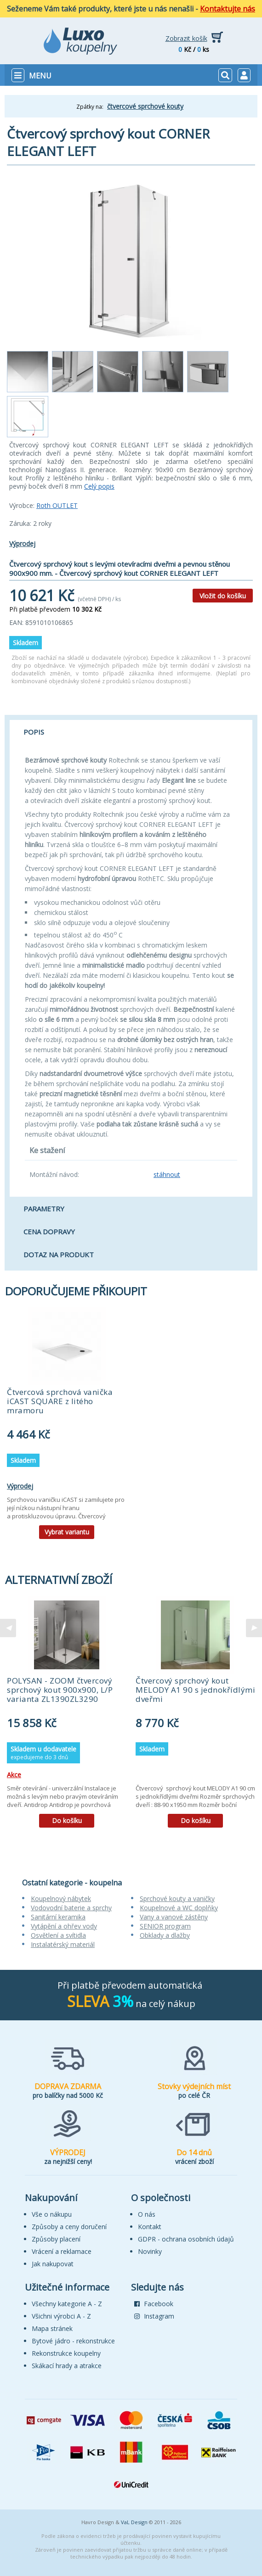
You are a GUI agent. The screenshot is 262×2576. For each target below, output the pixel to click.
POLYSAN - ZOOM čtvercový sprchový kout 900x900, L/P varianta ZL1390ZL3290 (60, 1689)
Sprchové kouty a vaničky (177, 1898)
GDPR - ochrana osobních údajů (186, 2239)
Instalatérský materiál (63, 1944)
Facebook (153, 2303)
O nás (146, 2214)
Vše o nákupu (52, 2214)
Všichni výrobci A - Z (61, 2316)
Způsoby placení (56, 2239)
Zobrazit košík (186, 38)
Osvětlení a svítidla (58, 1935)
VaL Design (134, 2522)
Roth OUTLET (57, 505)
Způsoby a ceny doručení (69, 2226)
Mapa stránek (52, 2328)
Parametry (43, 1208)
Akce (14, 1774)
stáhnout (167, 1174)
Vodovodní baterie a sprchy (71, 1907)
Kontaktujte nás (227, 9)
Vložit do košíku (222, 595)
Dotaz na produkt (58, 1254)
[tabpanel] (66, 1426)
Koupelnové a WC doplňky (179, 1907)
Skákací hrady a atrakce (67, 2365)
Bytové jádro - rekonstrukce (73, 2340)
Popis (33, 731)
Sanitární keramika (58, 1916)
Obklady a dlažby (165, 1935)
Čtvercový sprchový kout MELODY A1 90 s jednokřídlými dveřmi (195, 1689)
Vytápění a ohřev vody (64, 1926)
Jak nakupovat (53, 2263)
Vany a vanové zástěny (174, 1916)
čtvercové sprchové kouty (145, 106)
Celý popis (99, 486)
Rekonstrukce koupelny (66, 2353)
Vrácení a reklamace (61, 2251)
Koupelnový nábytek (61, 1898)
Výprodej (22, 543)
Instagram (154, 2316)
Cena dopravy (49, 1231)
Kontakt (149, 2226)
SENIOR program (165, 1926)
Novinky (150, 2251)
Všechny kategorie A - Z (67, 2303)
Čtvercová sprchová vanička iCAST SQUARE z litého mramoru (60, 1401)
